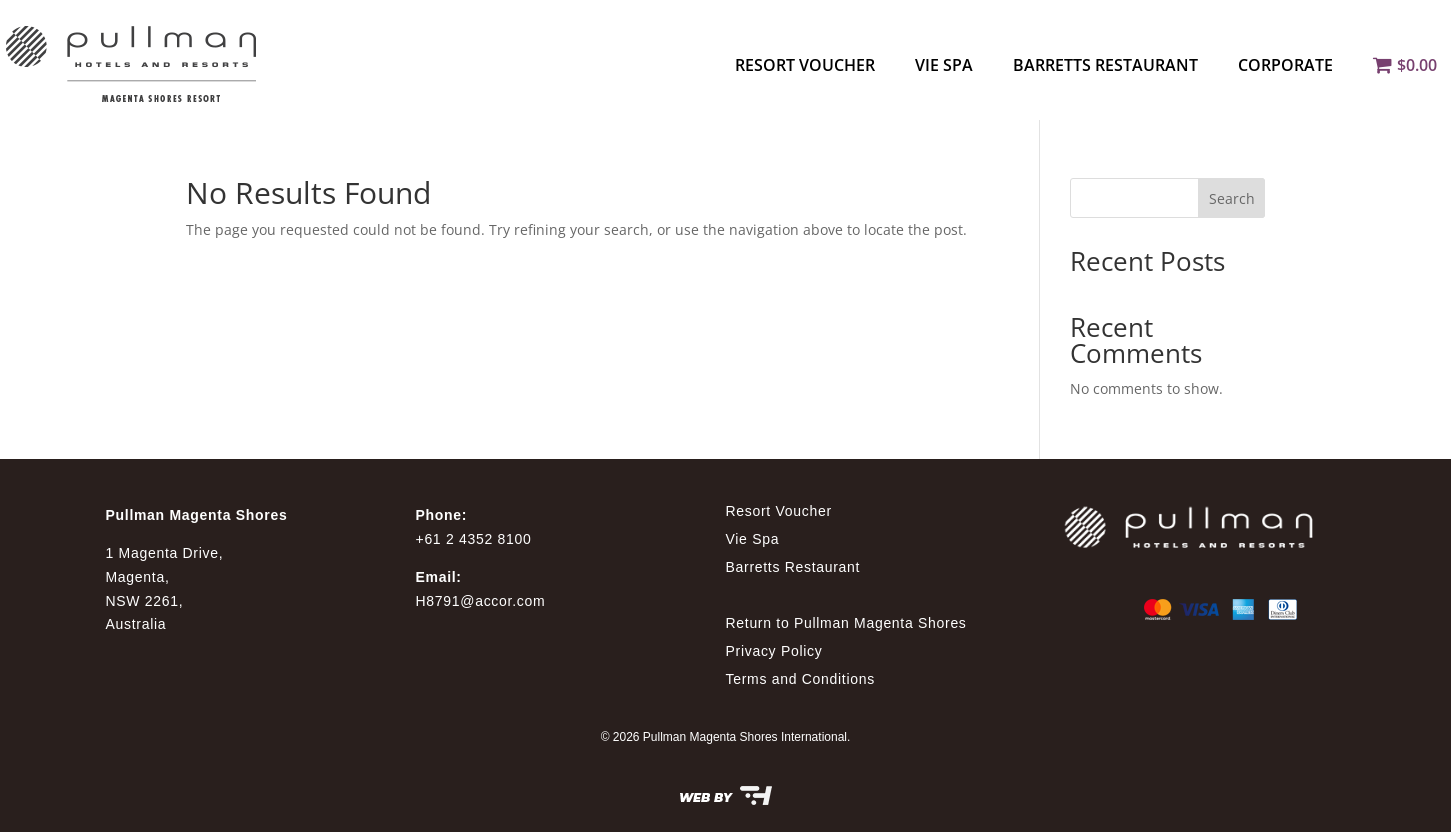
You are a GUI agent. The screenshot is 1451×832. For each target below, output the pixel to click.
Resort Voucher (805, 65)
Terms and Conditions (800, 679)
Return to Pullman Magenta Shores (846, 623)
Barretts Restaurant (1105, 65)
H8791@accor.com (481, 601)
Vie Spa (944, 65)
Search (1232, 198)
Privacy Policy (774, 651)
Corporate (1285, 65)
